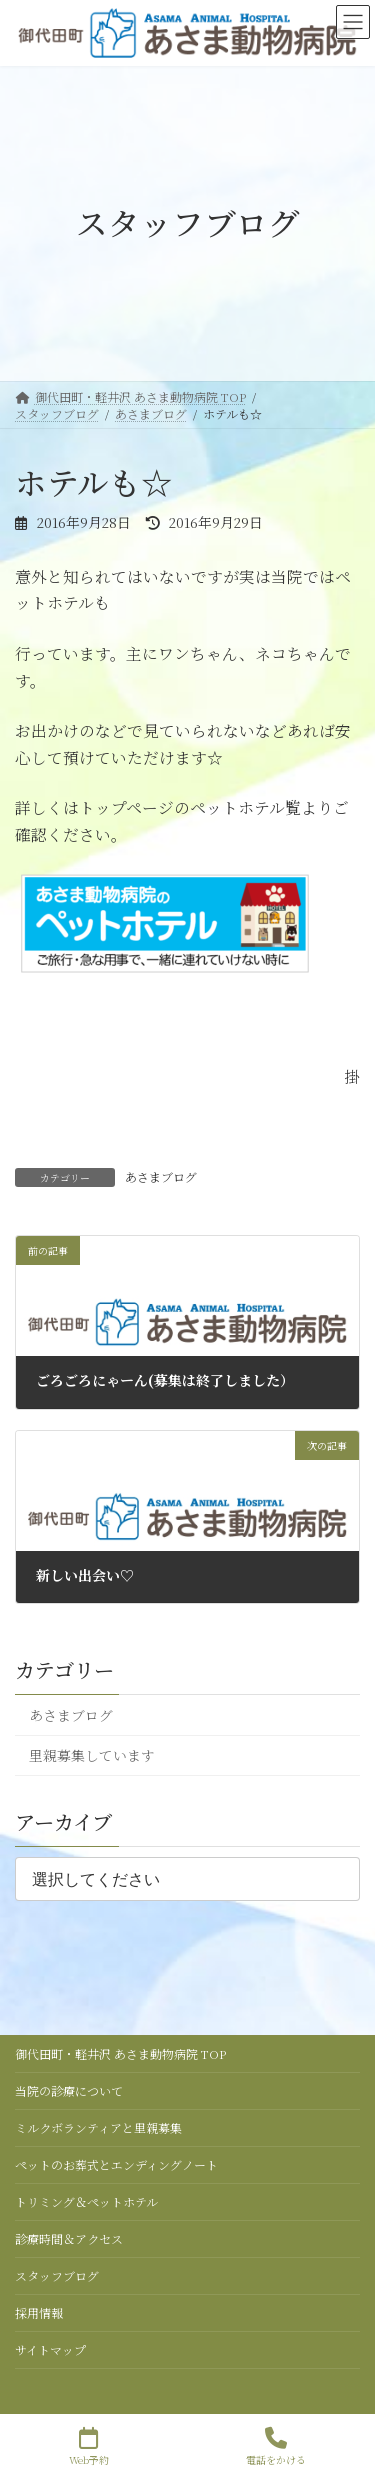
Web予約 (89, 2446)
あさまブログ (161, 1176)
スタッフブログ (57, 2275)
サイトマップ (50, 2349)
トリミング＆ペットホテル (86, 2201)
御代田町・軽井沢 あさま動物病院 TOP (120, 2053)
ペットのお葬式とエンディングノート (116, 2164)
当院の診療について (69, 2090)
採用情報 (39, 2312)
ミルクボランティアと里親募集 (98, 2127)
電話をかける (276, 2446)
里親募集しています (92, 1755)
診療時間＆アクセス (69, 2238)
